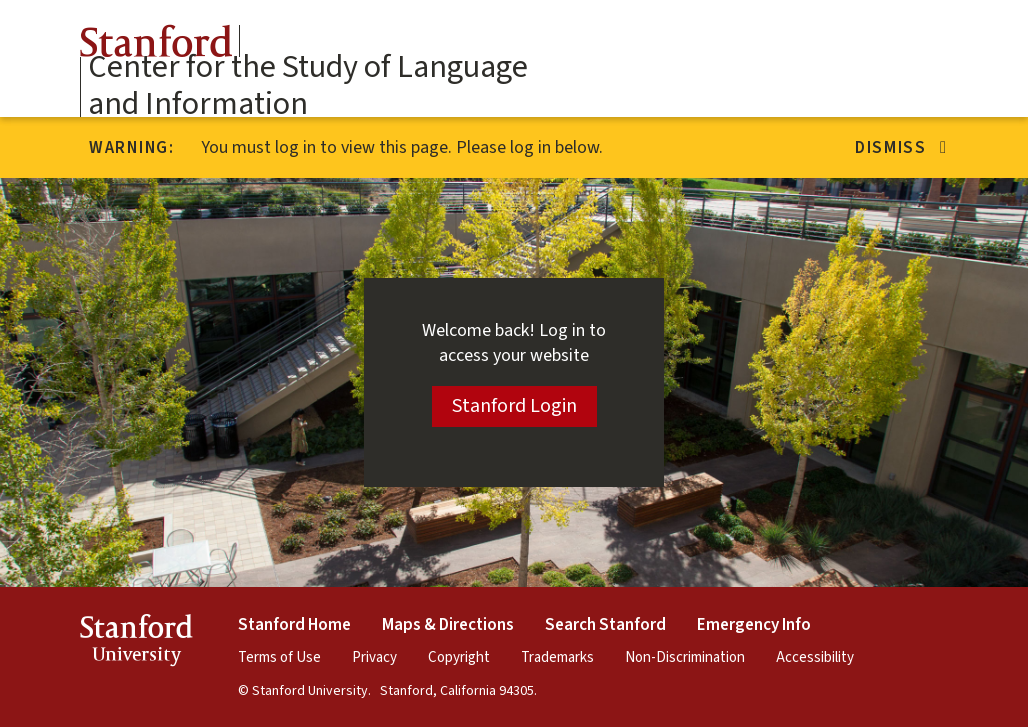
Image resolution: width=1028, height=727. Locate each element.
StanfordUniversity (136, 643)
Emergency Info (754, 625)
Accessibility (815, 657)
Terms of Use (279, 657)
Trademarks (557, 657)
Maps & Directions (448, 625)
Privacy (374, 657)
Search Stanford (605, 625)
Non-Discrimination (685, 657)
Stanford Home (294, 625)
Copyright (459, 657)
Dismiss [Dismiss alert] (901, 148)
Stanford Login (514, 406)
